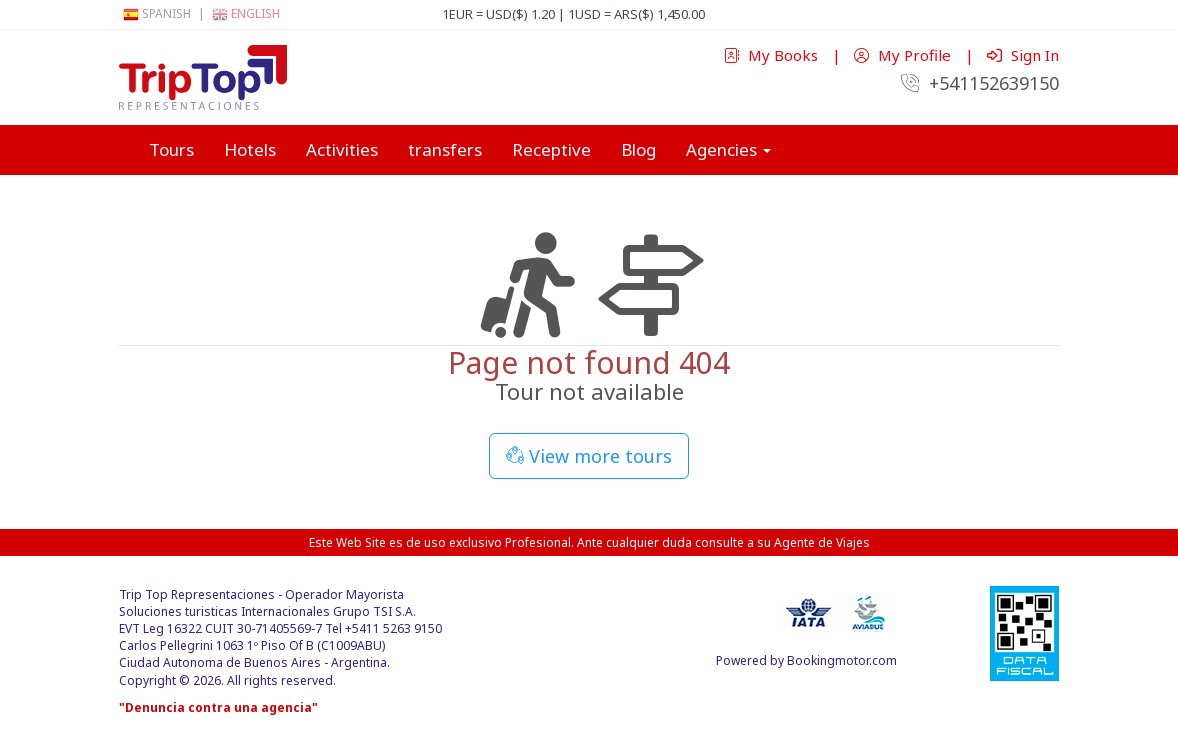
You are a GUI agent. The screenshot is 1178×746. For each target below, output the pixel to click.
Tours (171, 149)
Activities (342, 149)
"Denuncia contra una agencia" (218, 707)
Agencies (728, 149)
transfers (445, 149)
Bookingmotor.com (842, 660)
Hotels (250, 149)
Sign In (1023, 55)
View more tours (589, 456)
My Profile (904, 55)
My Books (773, 55)
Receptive (551, 149)
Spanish (157, 13)
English (246, 13)
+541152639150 (980, 83)
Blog (638, 149)
